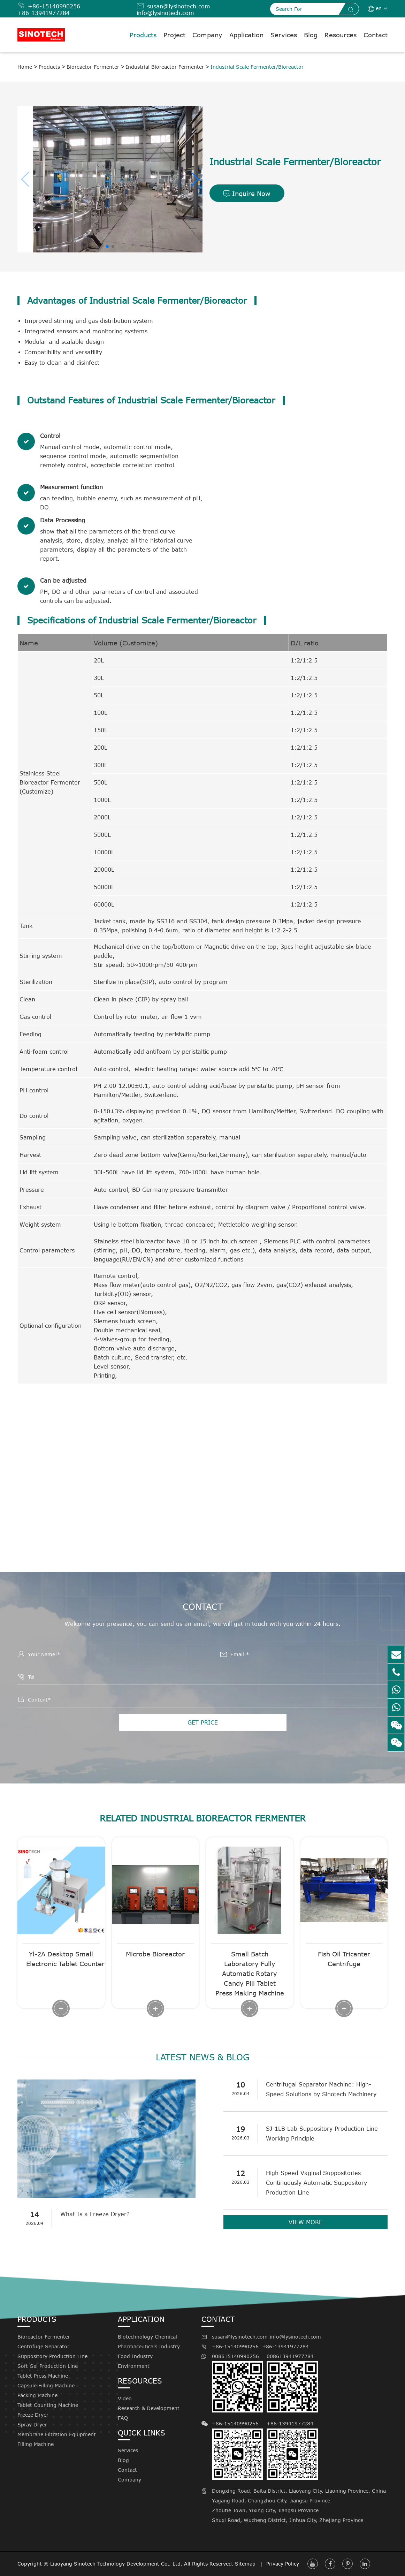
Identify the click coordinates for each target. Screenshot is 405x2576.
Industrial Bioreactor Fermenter (165, 67)
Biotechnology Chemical (147, 2337)
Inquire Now (246, 194)
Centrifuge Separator (43, 2346)
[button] (25, 179)
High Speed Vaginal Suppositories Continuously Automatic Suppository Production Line (317, 2183)
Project (174, 35)
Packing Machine (37, 2395)
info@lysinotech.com (165, 13)
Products (143, 35)
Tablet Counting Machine (47, 2405)
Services (283, 35)
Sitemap (246, 2564)
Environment (134, 2366)
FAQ (123, 2418)
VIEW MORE (305, 2222)
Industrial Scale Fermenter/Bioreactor (257, 67)
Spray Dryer (32, 2424)
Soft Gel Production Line (47, 2366)
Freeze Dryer (32, 2415)
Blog (311, 35)
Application (246, 35)
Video (125, 2398)
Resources (340, 35)
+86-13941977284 (43, 13)
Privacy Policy (282, 2564)
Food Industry (135, 2356)
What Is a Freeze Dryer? (95, 2214)
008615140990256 (237, 2382)
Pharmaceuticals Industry (149, 2346)
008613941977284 (292, 2382)
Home (24, 67)
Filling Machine (35, 2444)
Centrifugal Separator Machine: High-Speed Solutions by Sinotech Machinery (322, 2089)
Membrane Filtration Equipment (56, 2434)
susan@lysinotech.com (178, 6)
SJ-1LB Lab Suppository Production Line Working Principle (323, 2134)
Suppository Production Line (52, 2356)
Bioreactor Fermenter (93, 67)
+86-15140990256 (54, 6)
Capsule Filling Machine (46, 2385)
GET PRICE (203, 1722)
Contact (376, 35)
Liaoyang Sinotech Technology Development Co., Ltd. (116, 2564)
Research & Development (148, 2408)
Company (207, 35)
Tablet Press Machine (42, 2376)
